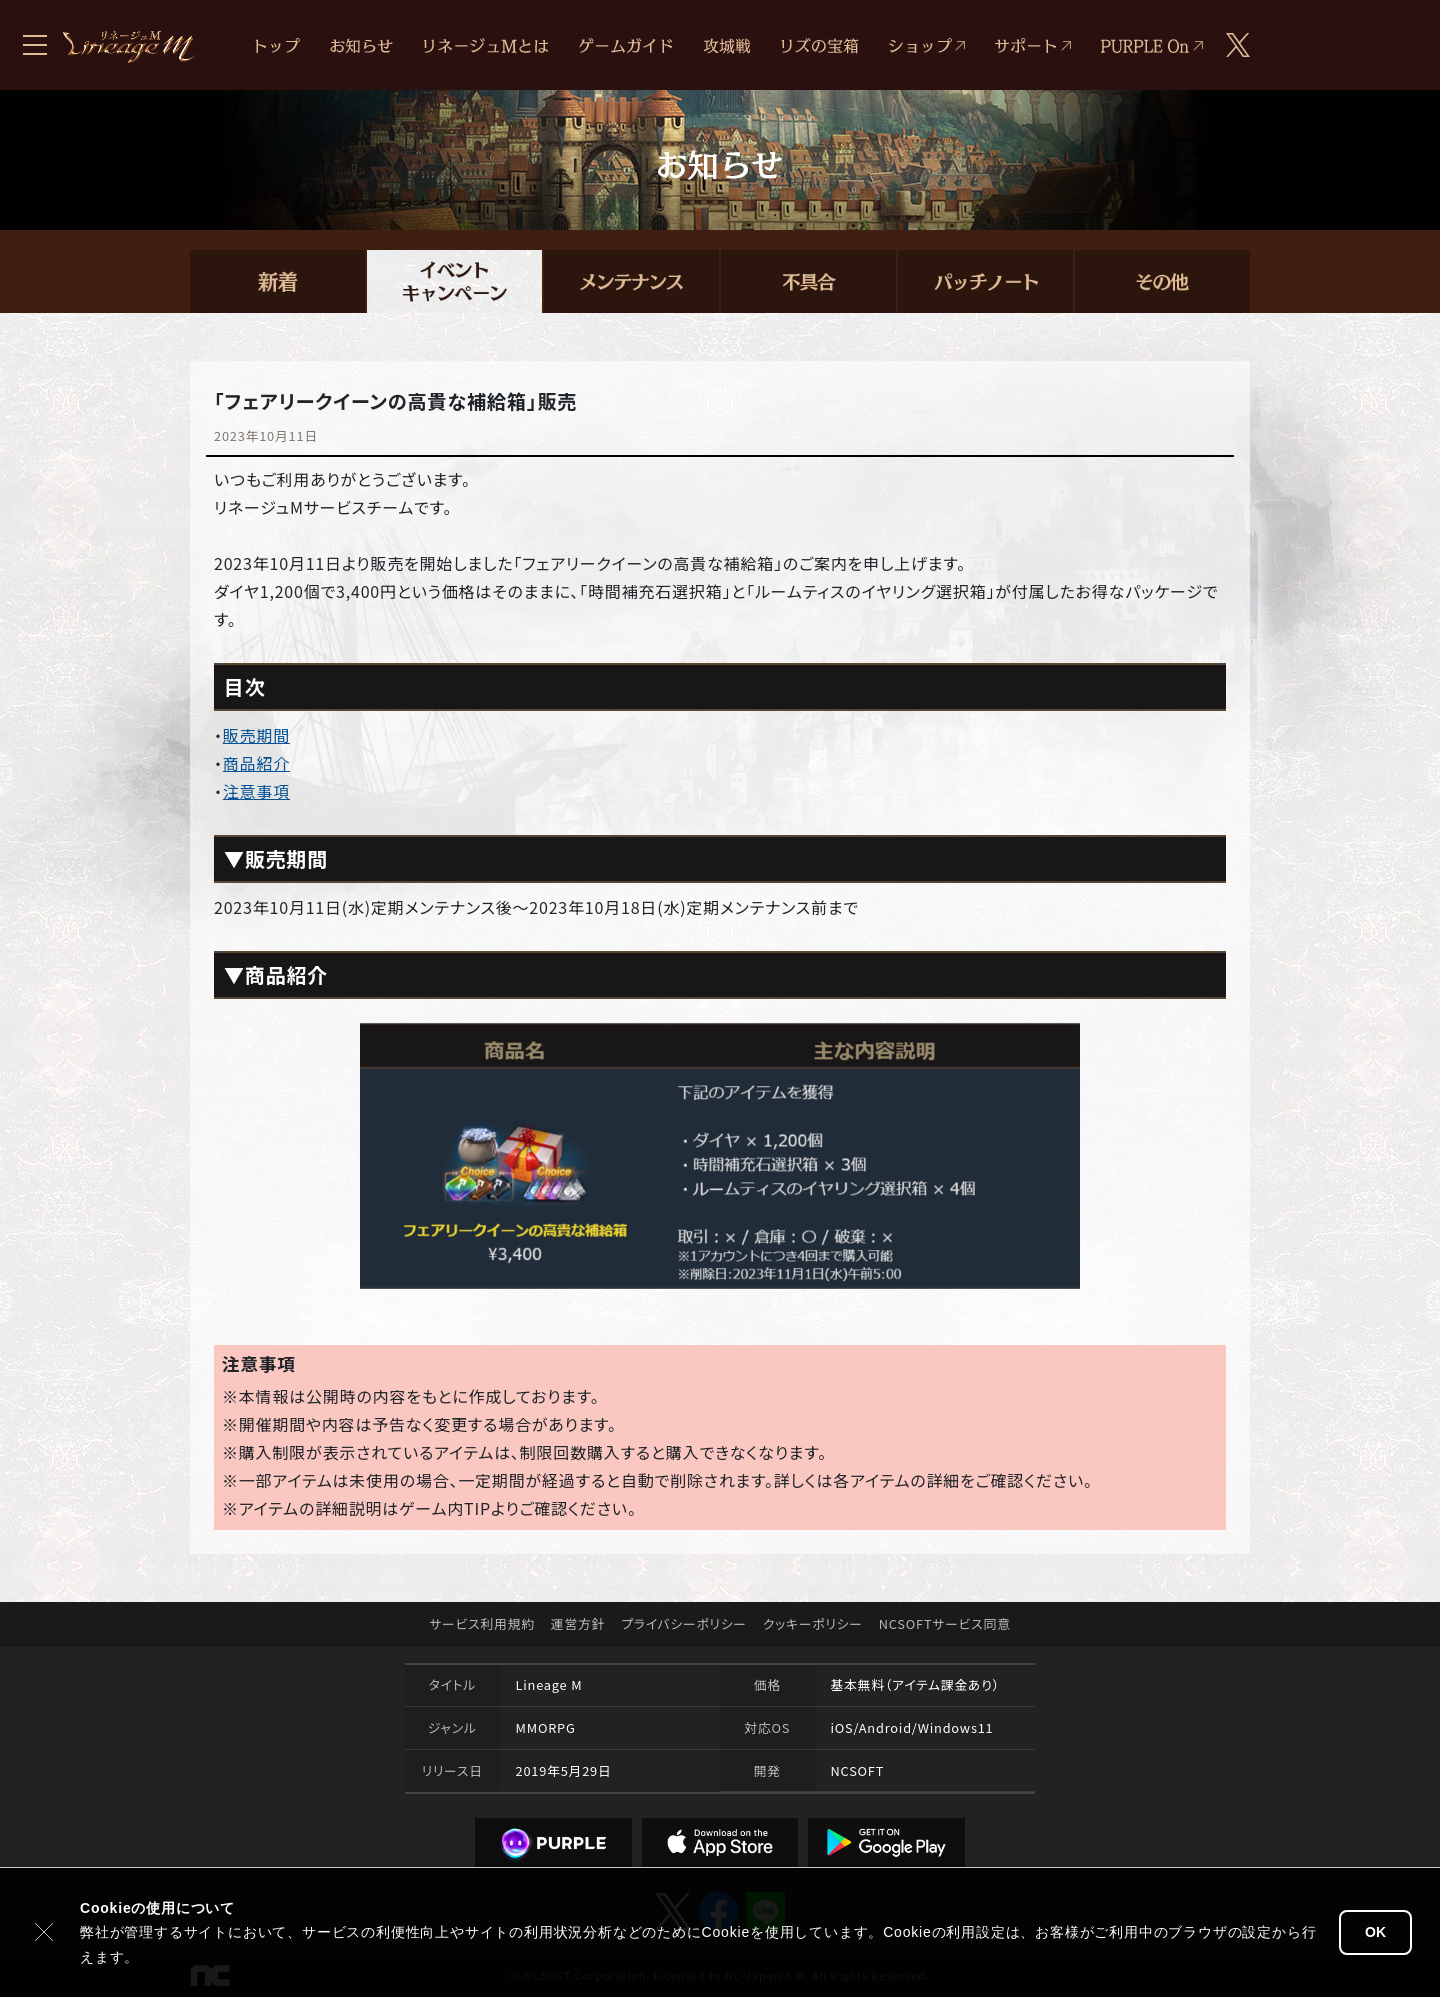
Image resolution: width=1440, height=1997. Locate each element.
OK (1375, 1932)
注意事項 (256, 791)
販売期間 (256, 735)
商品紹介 (256, 763)
